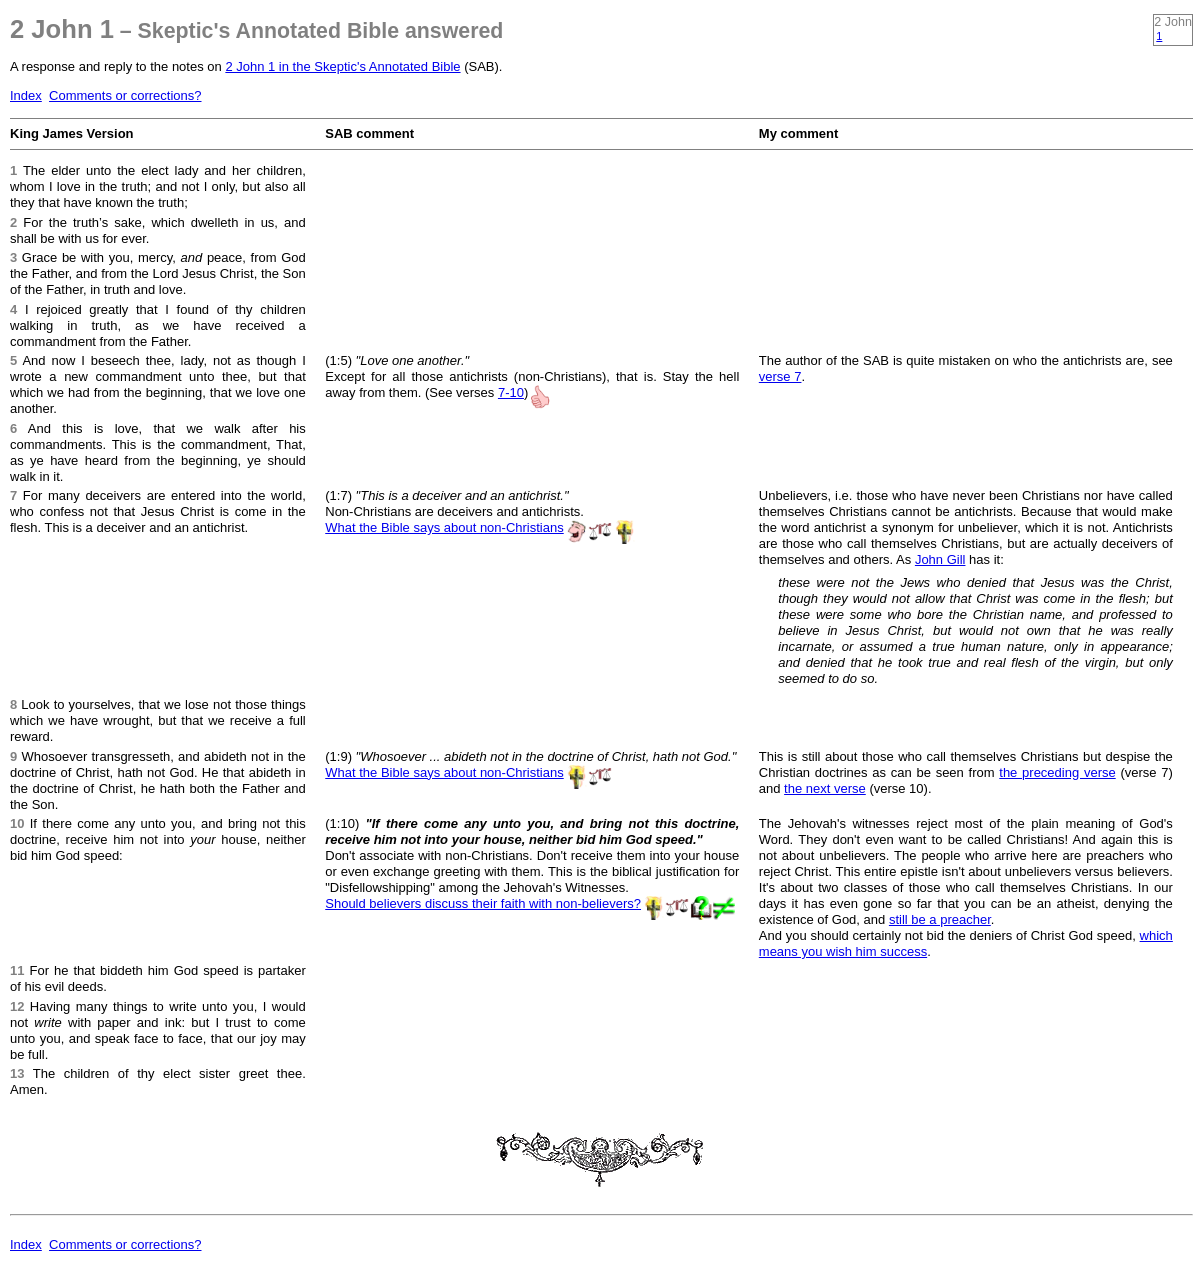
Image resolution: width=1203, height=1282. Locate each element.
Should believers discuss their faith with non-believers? (483, 903)
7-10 (511, 392)
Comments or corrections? (125, 95)
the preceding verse (1057, 772)
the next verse (825, 788)
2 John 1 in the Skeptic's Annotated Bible (342, 66)
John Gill (940, 559)
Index (26, 95)
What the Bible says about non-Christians (444, 527)
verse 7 (780, 376)
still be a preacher (940, 919)
